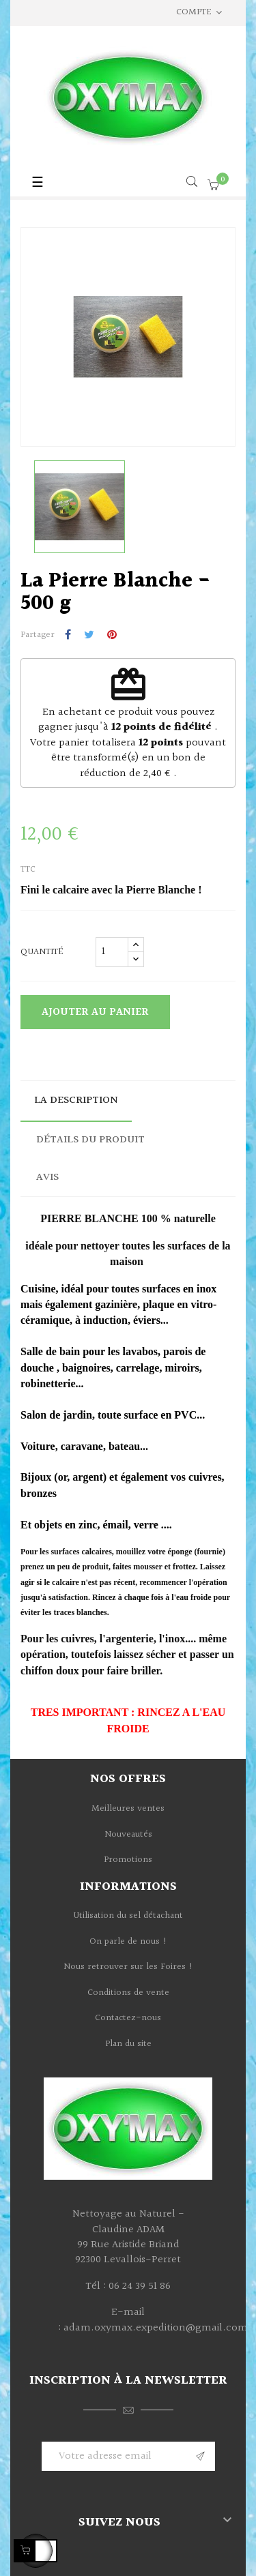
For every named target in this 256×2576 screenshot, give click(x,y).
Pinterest (112, 635)
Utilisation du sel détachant (128, 1915)
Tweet (89, 635)
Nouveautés (128, 1834)
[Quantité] (112, 952)
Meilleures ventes (128, 1808)
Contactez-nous (128, 2018)
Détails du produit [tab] (90, 1140)
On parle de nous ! (128, 1941)
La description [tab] (76, 1100)
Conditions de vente (128, 1992)
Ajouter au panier (95, 1012)
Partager (68, 635)
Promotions (128, 1859)
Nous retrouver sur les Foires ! (128, 1966)
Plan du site (128, 2044)
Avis (47, 1177)
